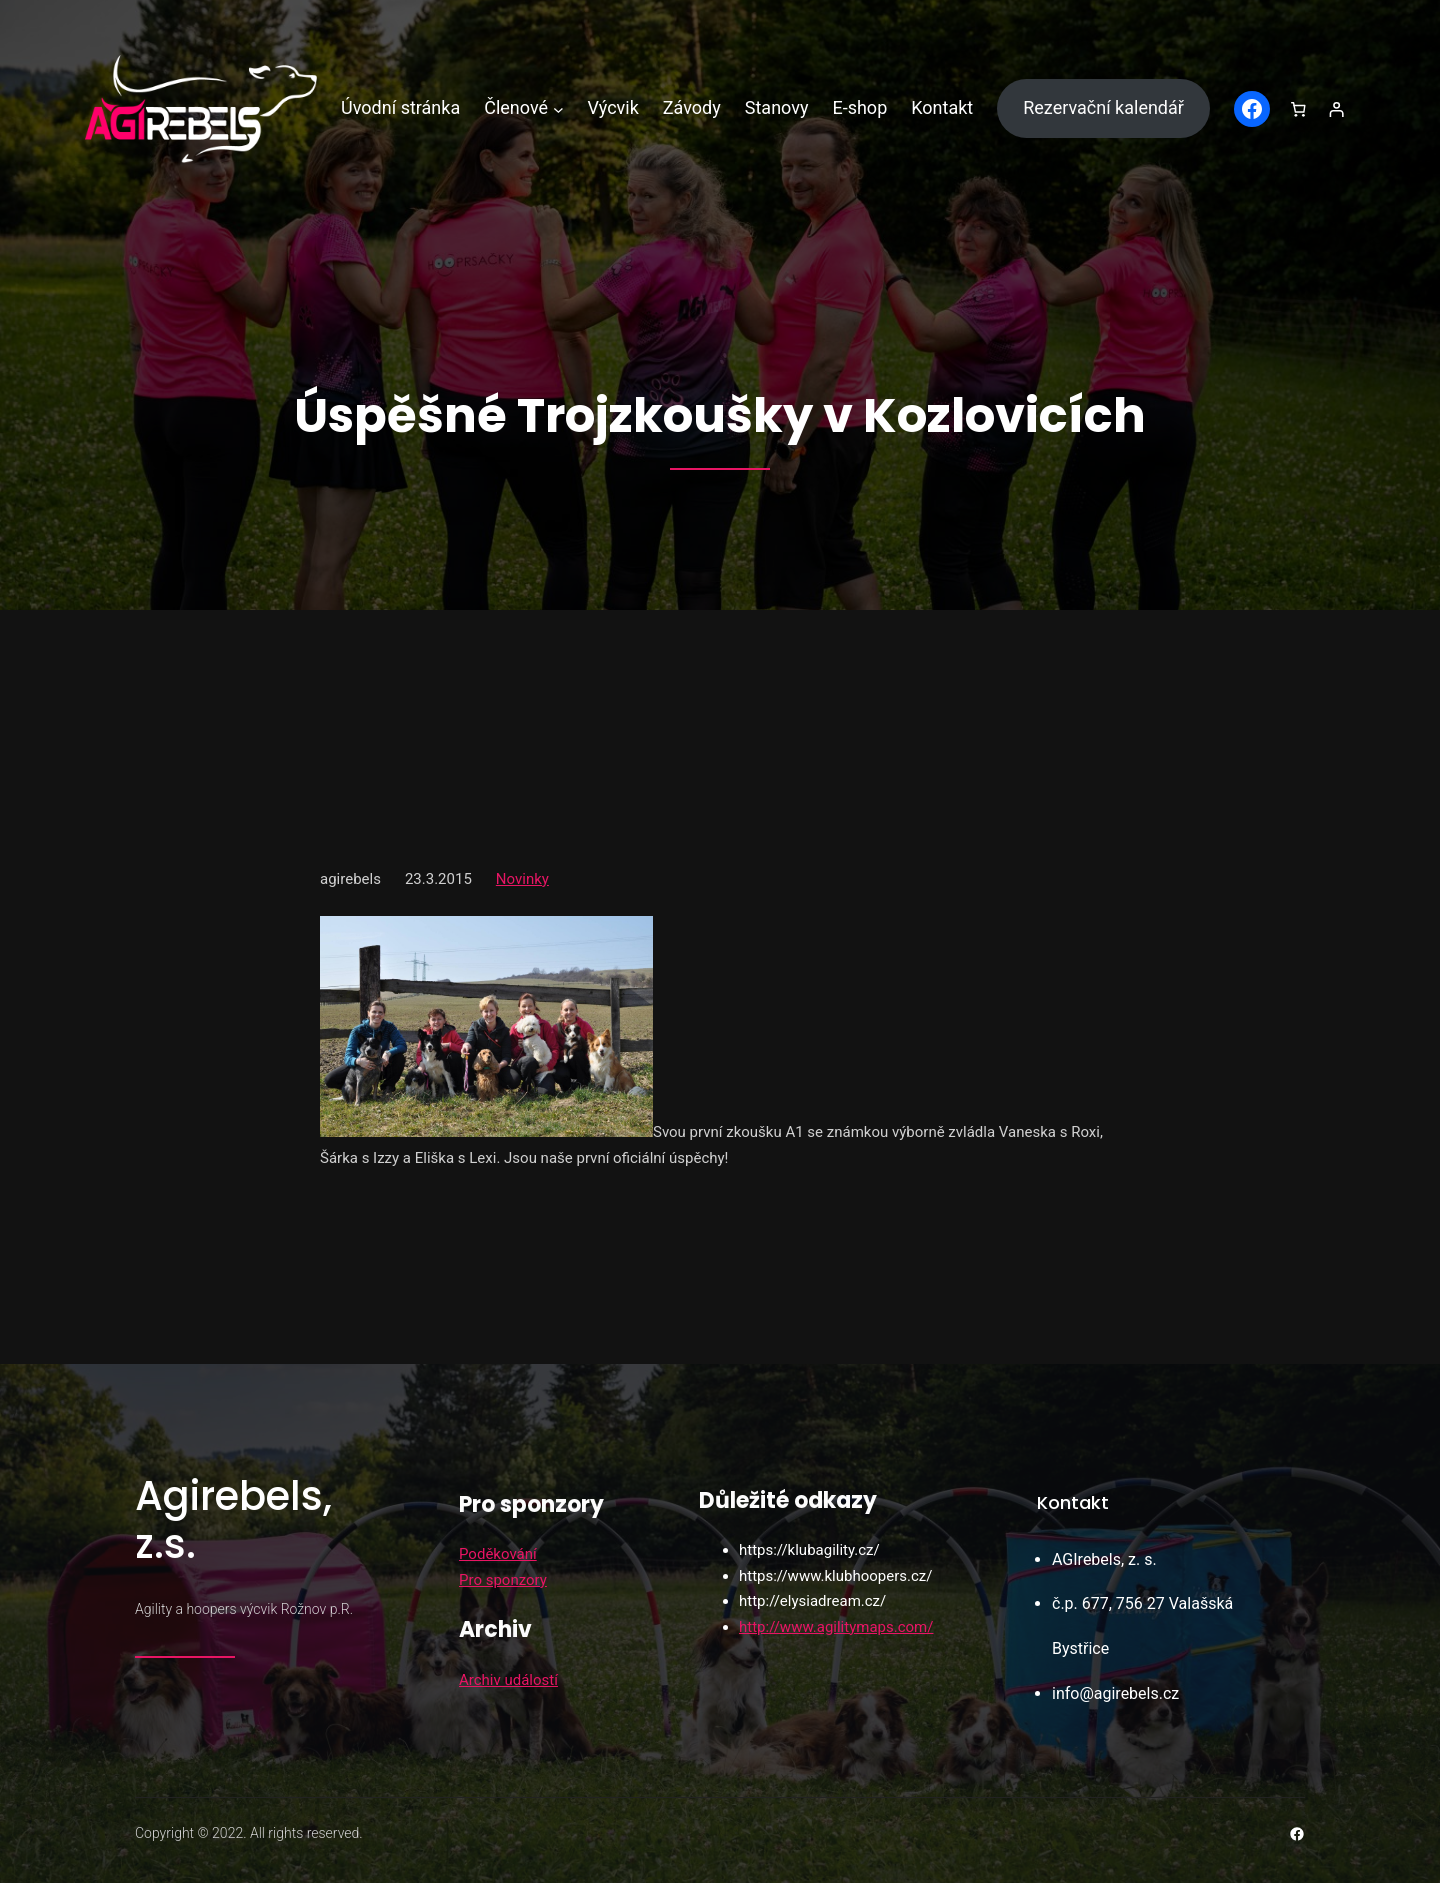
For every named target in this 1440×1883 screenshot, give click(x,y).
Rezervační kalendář (1103, 107)
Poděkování (498, 1554)
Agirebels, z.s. (233, 1520)
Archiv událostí (508, 1680)
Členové (516, 107)
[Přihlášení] (1336, 109)
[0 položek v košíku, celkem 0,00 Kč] (1299, 109)
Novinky (522, 879)
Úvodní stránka (400, 107)
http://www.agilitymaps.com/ (836, 1627)
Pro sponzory (503, 1580)
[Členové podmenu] (558, 108)
